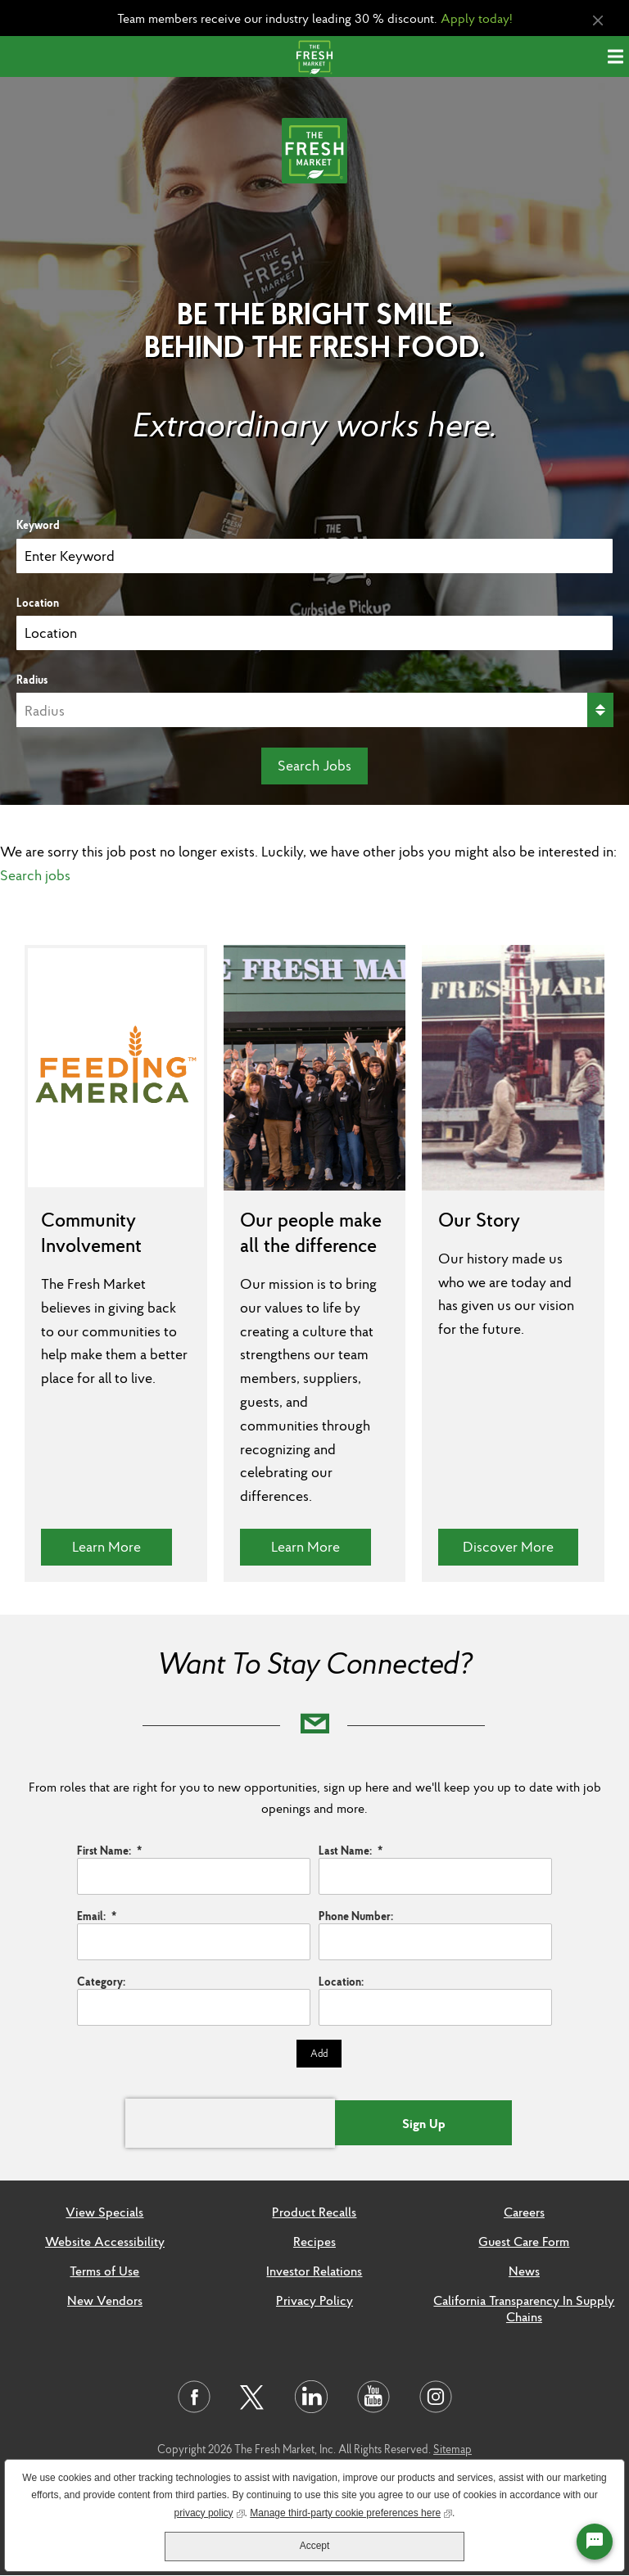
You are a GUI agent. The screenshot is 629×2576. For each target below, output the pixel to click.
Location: (341, 1981)
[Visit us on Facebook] (194, 2396)
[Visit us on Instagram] (435, 2396)
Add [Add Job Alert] (319, 2053)
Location (37, 602)
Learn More (122, 1546)
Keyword (38, 524)
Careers (524, 2211)
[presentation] (230, 2123)
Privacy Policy (314, 2300)
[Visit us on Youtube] (373, 2396)
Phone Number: (356, 1916)
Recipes (314, 2241)
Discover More (520, 1546)
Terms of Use (104, 2270)
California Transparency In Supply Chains (523, 2308)
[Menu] (618, 56)
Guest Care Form (523, 2241)
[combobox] (314, 633)
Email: (96, 1916)
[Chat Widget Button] (595, 2542)
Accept (315, 2545)
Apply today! (477, 18)
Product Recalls (314, 2211)
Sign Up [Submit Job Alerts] (424, 2123)
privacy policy (209, 2512)
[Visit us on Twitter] (252, 2398)
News (524, 2270)
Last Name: (350, 1850)
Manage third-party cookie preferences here (351, 2512)
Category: (101, 1981)
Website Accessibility (105, 2241)
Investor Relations (314, 2270)
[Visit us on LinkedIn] (311, 2396)
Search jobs (35, 874)
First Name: (109, 1850)
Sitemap (452, 2449)
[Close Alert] (598, 20)
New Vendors (105, 2300)
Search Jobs (314, 765)
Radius (32, 679)
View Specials (104, 2211)
